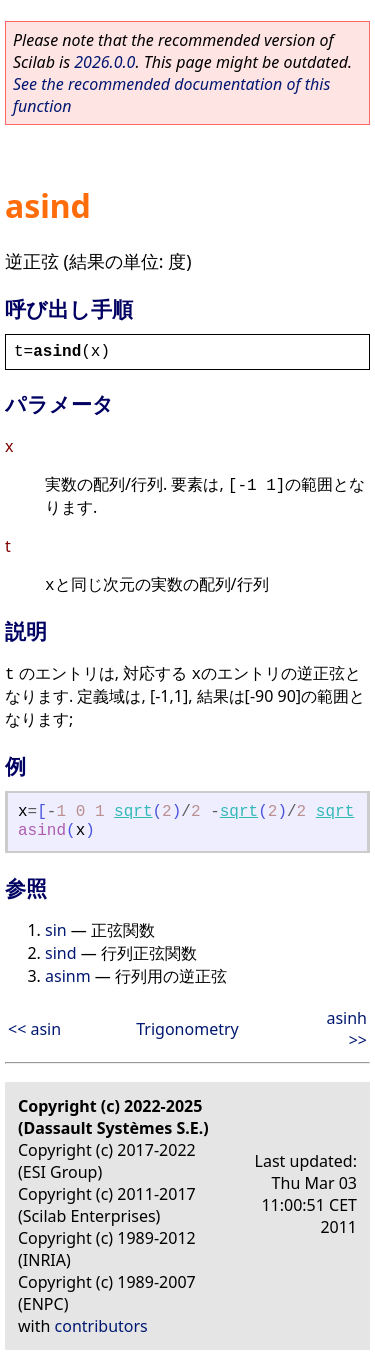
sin (56, 930)
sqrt (133, 812)
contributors (101, 1326)
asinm (68, 976)
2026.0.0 (104, 62)
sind (61, 953)
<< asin (34, 1029)
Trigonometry (187, 1029)
